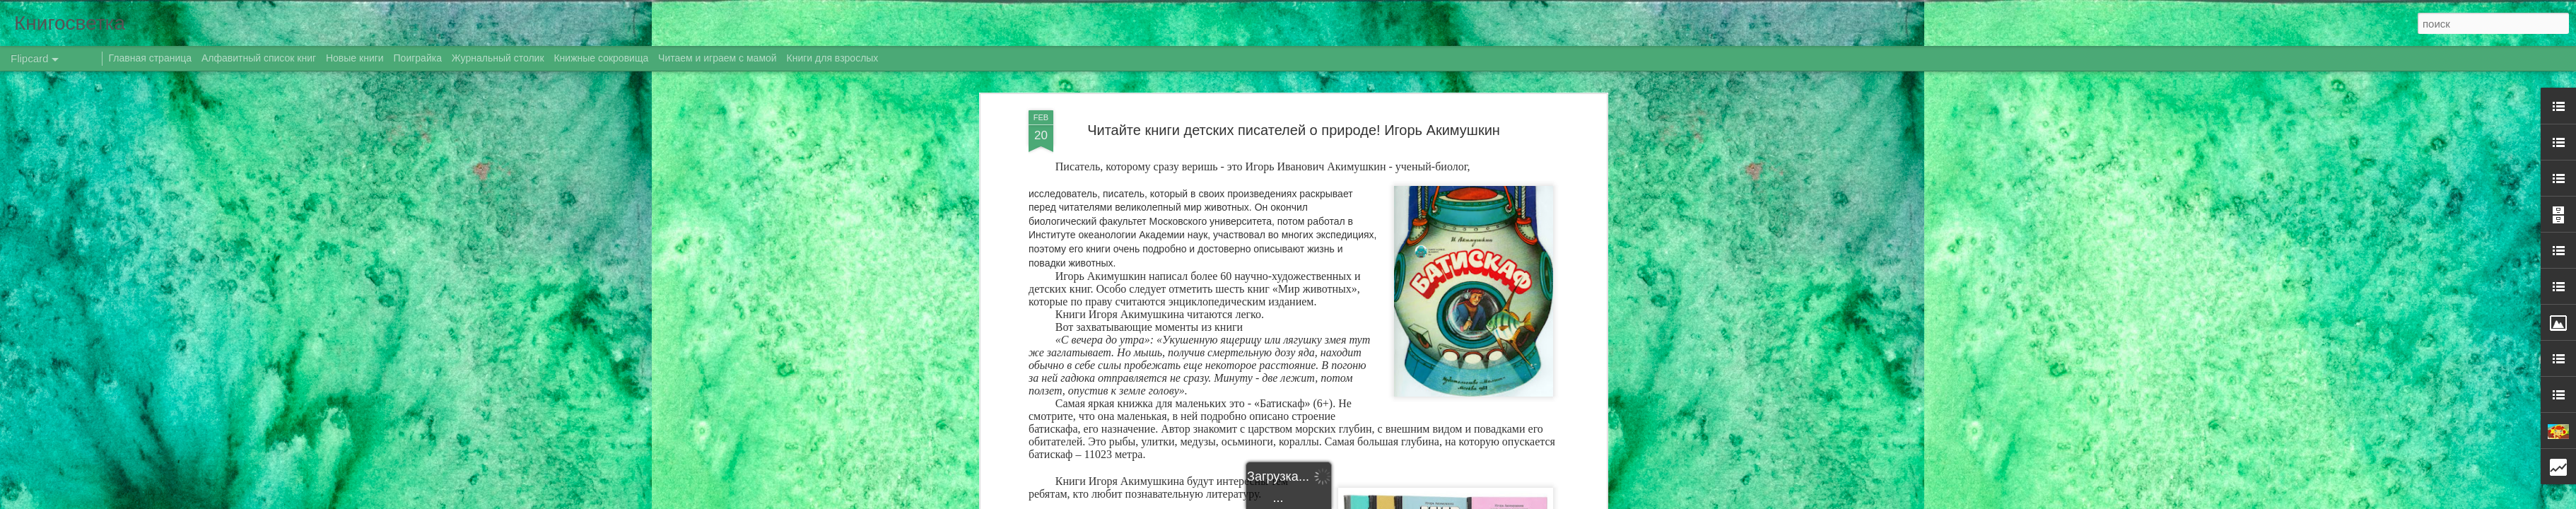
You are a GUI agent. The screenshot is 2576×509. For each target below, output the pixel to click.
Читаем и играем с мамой (717, 58)
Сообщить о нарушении (1463, 501)
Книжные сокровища (601, 58)
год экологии (1314, 309)
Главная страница (150, 58)
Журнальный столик (498, 58)
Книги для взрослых (833, 58)
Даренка (1409, 291)
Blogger (1403, 501)
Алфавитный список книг (260, 58)
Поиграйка (418, 58)
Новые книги (355, 58)
